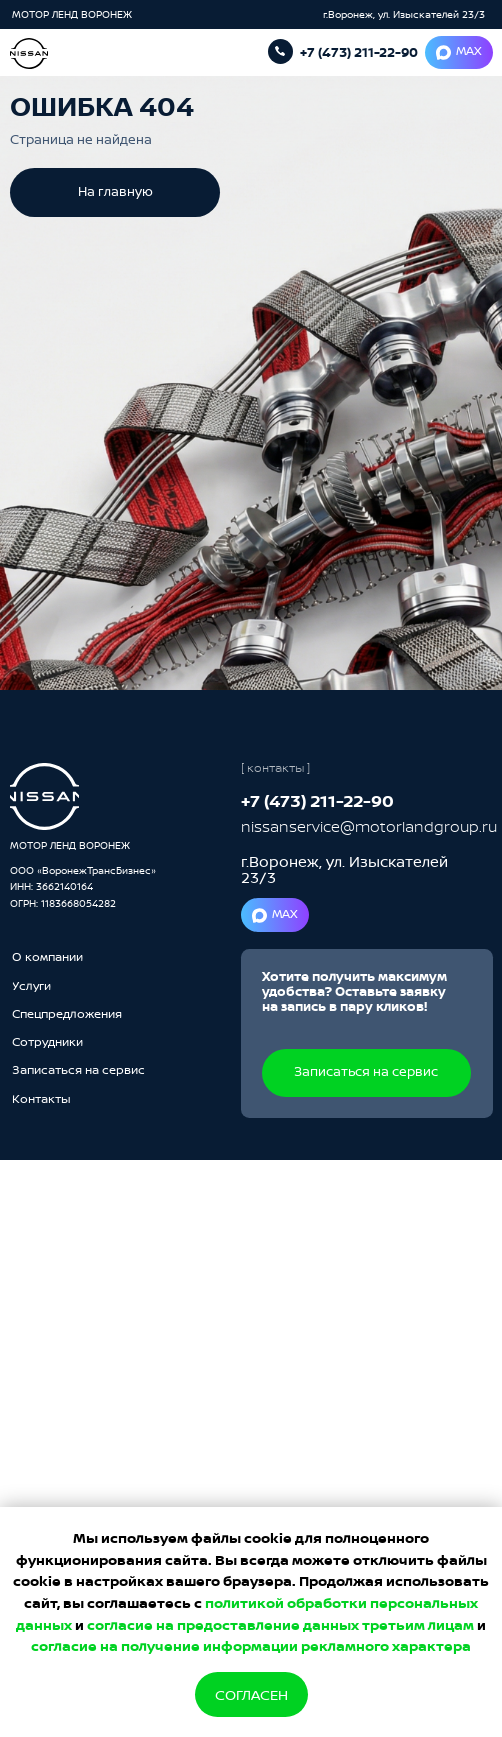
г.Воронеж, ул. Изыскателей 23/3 (404, 14)
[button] (78, 1071)
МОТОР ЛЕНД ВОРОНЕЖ (73, 14)
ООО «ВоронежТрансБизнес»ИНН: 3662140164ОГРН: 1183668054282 (83, 886)
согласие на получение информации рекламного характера (251, 1645)
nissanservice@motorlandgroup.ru (369, 827)
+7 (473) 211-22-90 (359, 52)
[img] (44, 796)
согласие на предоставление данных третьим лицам (280, 1624)
